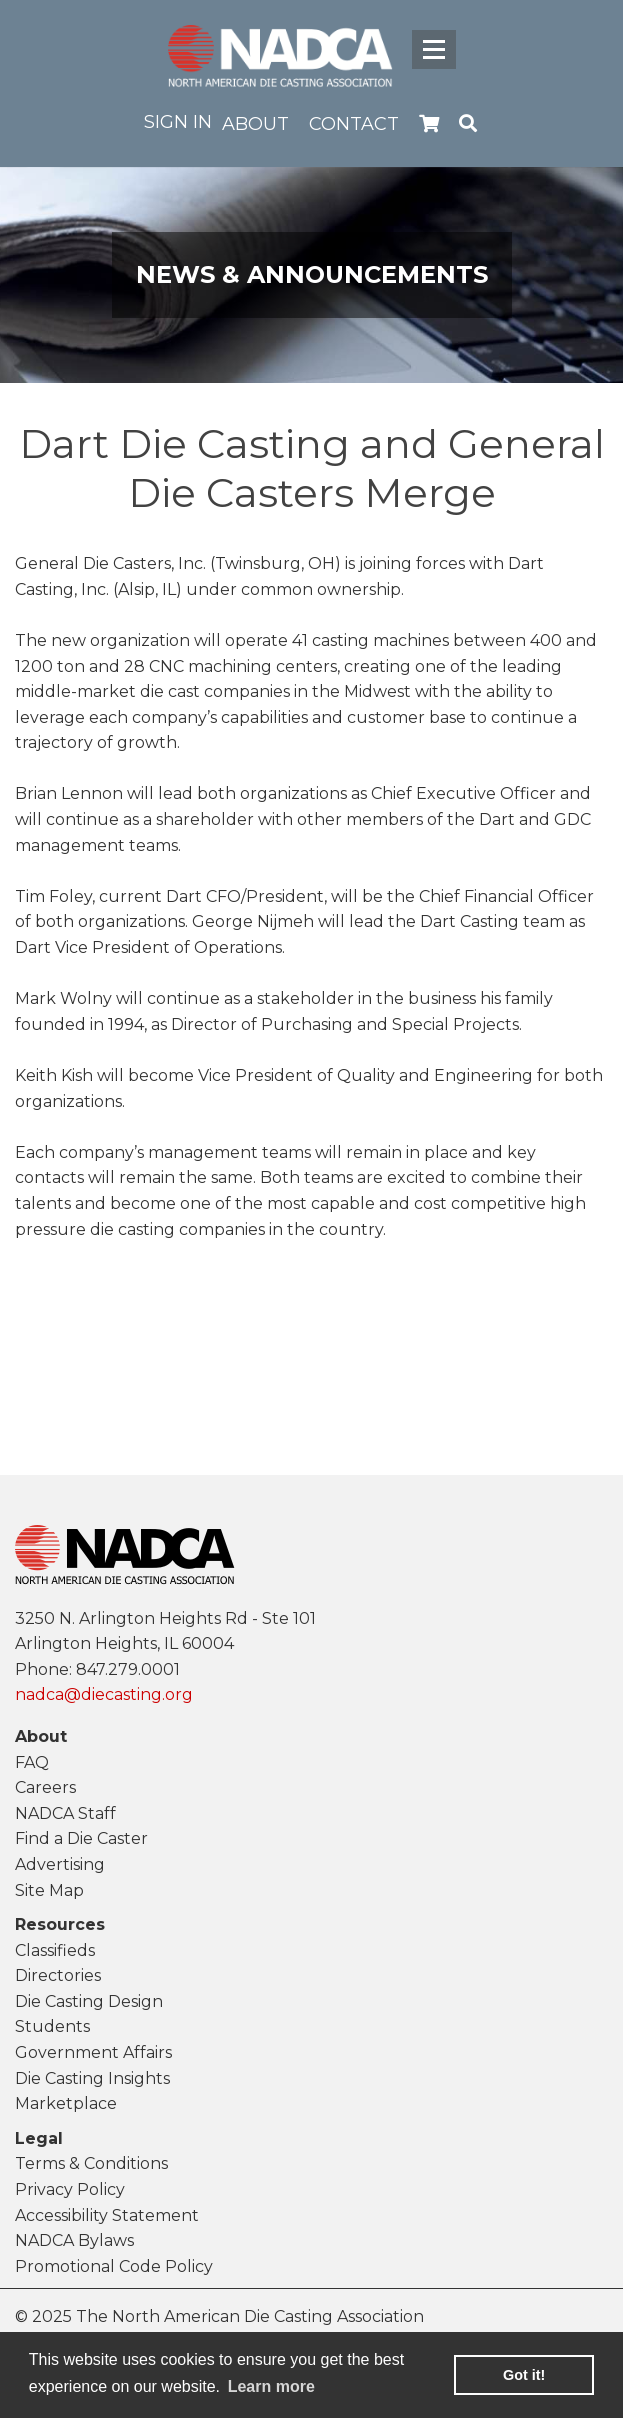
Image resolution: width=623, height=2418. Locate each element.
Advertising (60, 1864)
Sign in (178, 122)
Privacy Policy (70, 2189)
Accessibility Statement (107, 2215)
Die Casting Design (89, 2001)
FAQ (32, 1762)
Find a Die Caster (81, 1838)
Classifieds (55, 1950)
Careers (45, 1787)
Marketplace (66, 2103)
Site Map (49, 1890)
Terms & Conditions (91, 2163)
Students (52, 2026)
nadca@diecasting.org (104, 1694)
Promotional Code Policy (114, 2266)
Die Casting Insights (92, 2078)
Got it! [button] (524, 2375)
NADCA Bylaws (74, 2240)
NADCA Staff (65, 1813)
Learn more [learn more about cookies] (271, 2386)
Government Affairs (93, 2052)
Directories (58, 1975)
